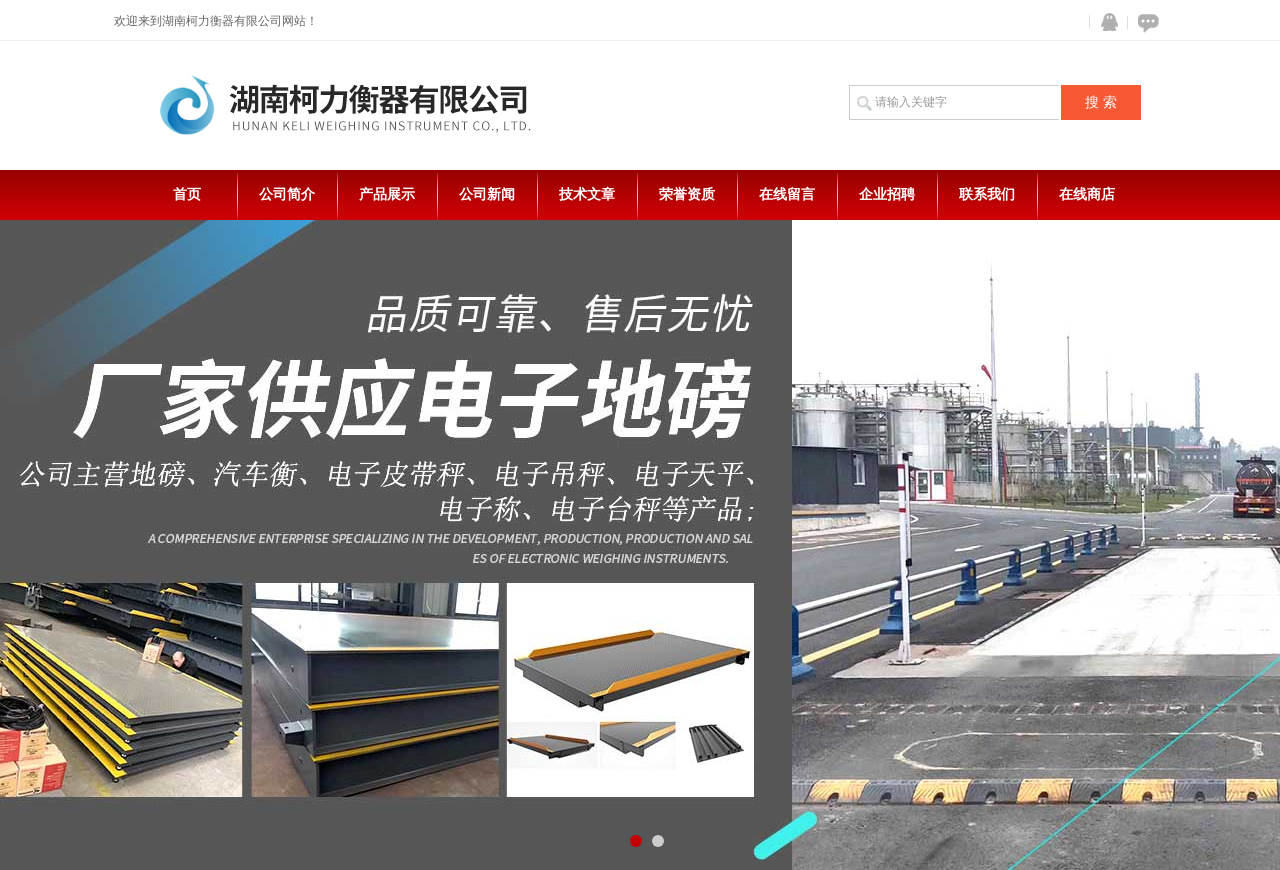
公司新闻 (487, 194)
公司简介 (287, 194)
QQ (1105, 22)
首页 (187, 194)
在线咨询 (1145, 22)
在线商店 (1087, 194)
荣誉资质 (687, 194)
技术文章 (587, 194)
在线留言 (787, 194)
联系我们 (987, 194)
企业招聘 (887, 194)
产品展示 (387, 194)
